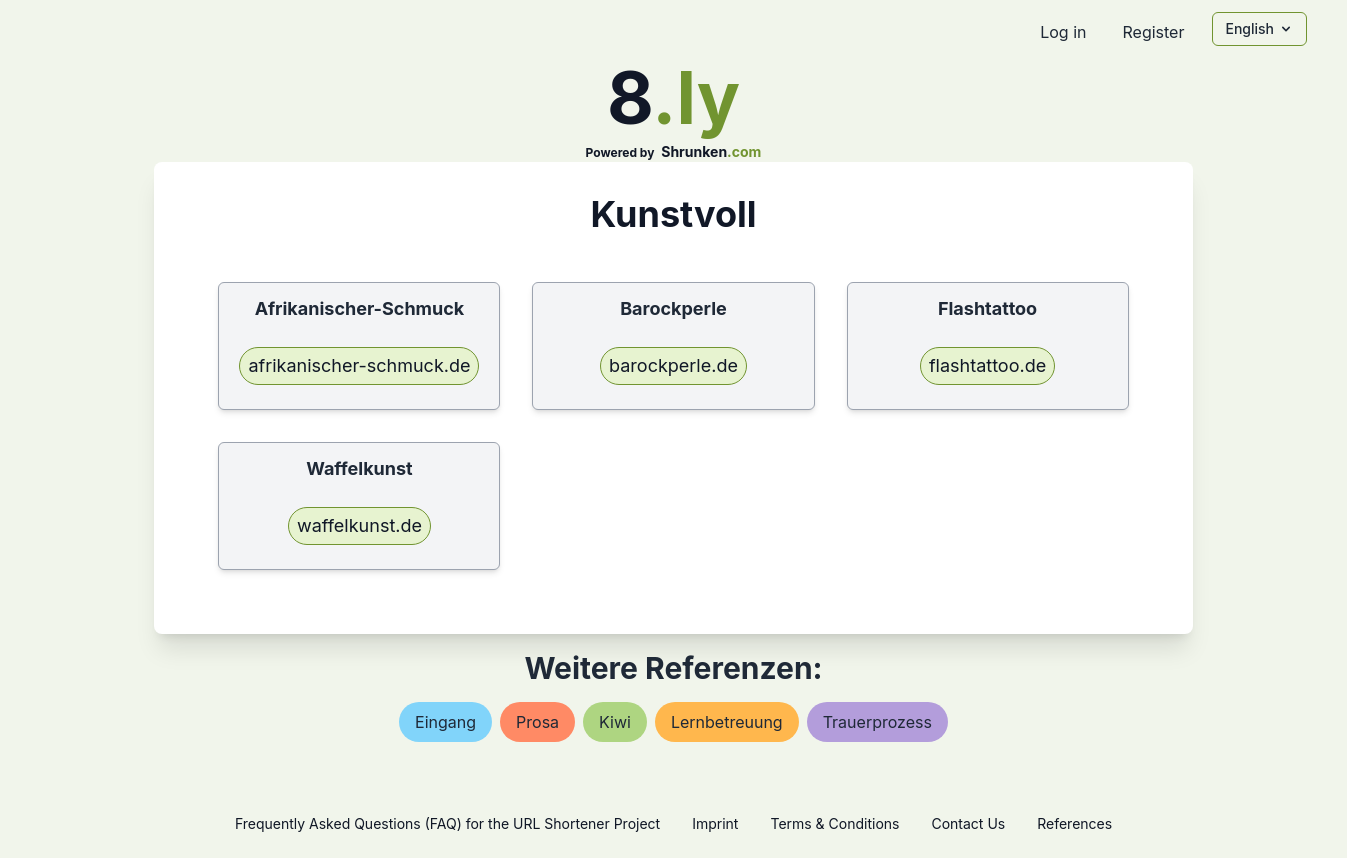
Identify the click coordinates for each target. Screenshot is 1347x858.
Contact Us (968, 823)
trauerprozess (877, 722)
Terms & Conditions (834, 823)
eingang (445, 722)
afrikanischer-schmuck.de (359, 365)
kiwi (615, 722)
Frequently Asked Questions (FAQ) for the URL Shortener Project (447, 823)
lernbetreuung (727, 722)
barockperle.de (673, 365)
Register (1153, 32)
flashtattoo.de (987, 365)
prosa (537, 722)
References (1074, 823)
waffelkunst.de (359, 525)
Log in (1063, 32)
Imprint (715, 823)
